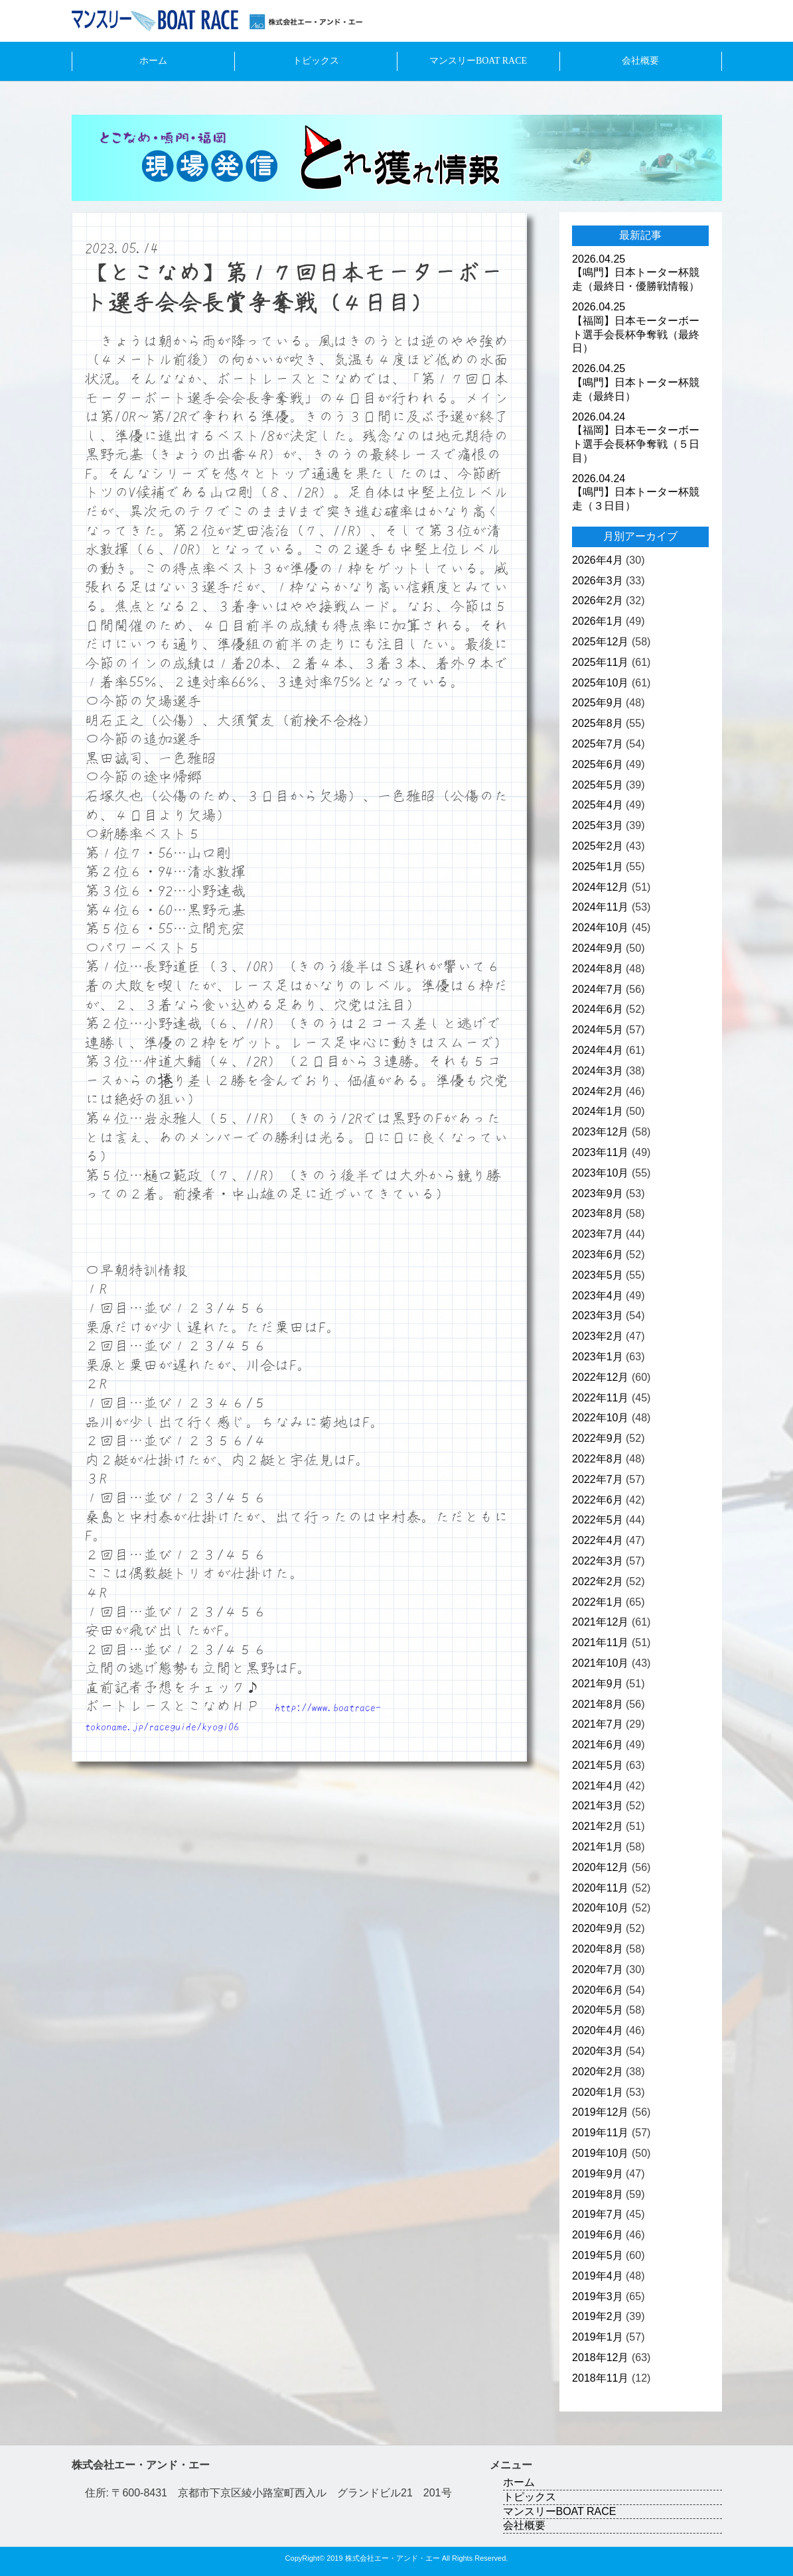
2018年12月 (600, 2357)
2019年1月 (597, 2337)
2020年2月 (597, 2071)
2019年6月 (597, 2234)
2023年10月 (600, 1173)
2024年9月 (597, 948)
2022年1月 (597, 1602)
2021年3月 (597, 1805)
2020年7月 (597, 1969)
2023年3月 (597, 1315)
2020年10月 (600, 1907)
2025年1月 (597, 866)
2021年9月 (597, 1683)
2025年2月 (597, 846)
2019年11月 (600, 2132)
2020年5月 (597, 2010)
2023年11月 (600, 1152)
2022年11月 (600, 1397)
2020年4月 (597, 2030)
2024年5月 (597, 1029)
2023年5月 (597, 1275)
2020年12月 (600, 1867)
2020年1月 (597, 2092)
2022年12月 (600, 1377)
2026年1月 (597, 621)
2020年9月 (597, 1928)
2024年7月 (597, 989)
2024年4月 (597, 1050)
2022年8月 (597, 1458)
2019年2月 (597, 2316)
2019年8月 (597, 2194)
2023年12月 (600, 1131)
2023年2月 (597, 1336)
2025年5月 (597, 785)
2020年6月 (597, 1990)
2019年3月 (597, 2296)
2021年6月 (597, 1744)
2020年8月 (597, 1949)
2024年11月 (600, 907)
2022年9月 (597, 1438)
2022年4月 (597, 1540)
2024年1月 (597, 1111)
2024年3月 (597, 1070)
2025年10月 (600, 682)
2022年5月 (597, 1519)
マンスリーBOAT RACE (478, 61)
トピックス (316, 61)
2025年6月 (597, 764)
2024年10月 (600, 927)
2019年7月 (597, 2214)
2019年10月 (600, 2153)
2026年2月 (597, 600)
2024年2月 (597, 1091)
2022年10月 (600, 1417)
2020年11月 (600, 1888)
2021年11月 (600, 1642)
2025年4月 (597, 804)
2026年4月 (597, 560)
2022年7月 (597, 1479)
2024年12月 (600, 887)
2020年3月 (597, 2051)
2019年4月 (597, 2276)
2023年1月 (597, 1356)
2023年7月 (597, 1234)
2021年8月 (597, 1704)
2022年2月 (597, 1581)
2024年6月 (597, 1009)
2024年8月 (597, 968)
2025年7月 (597, 743)
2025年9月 (597, 702)
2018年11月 (600, 2378)
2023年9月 (597, 1193)
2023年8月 (597, 1213)
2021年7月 (597, 1724)
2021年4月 (597, 1785)
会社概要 (640, 61)
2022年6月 (597, 1500)
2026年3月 (597, 580)
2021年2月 (597, 1826)
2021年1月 (597, 1846)
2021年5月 (597, 1765)
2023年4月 (597, 1295)
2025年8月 (597, 723)
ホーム (153, 61)
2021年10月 (600, 1663)
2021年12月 (600, 1622)
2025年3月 (597, 825)
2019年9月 (597, 2173)
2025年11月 (600, 662)
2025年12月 (600, 641)
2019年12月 (600, 2112)
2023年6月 (597, 1254)
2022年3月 (597, 1561)
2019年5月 (597, 2255)
